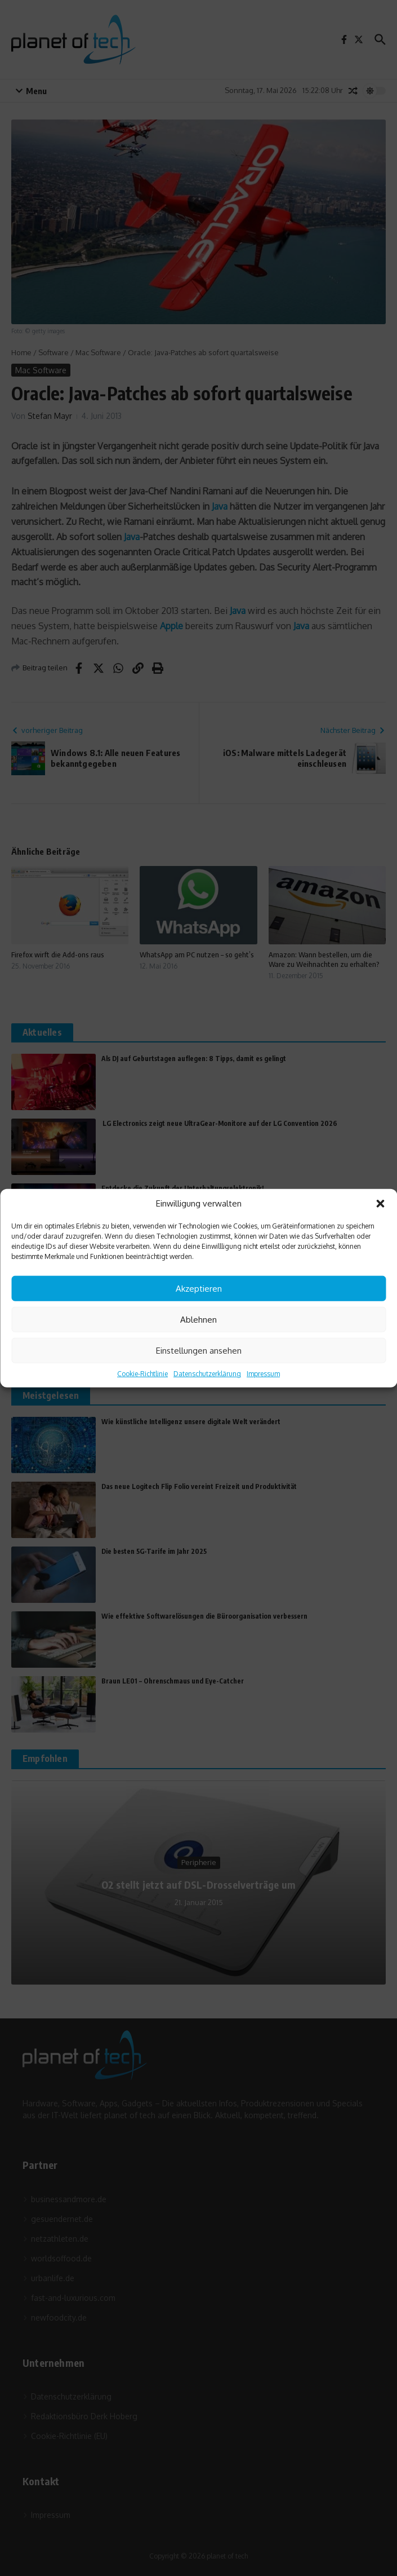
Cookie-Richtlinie (142, 1373)
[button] (380, 1203)
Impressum (263, 1373)
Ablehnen (198, 1319)
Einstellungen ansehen (199, 1350)
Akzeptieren (199, 1288)
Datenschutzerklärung (207, 1373)
